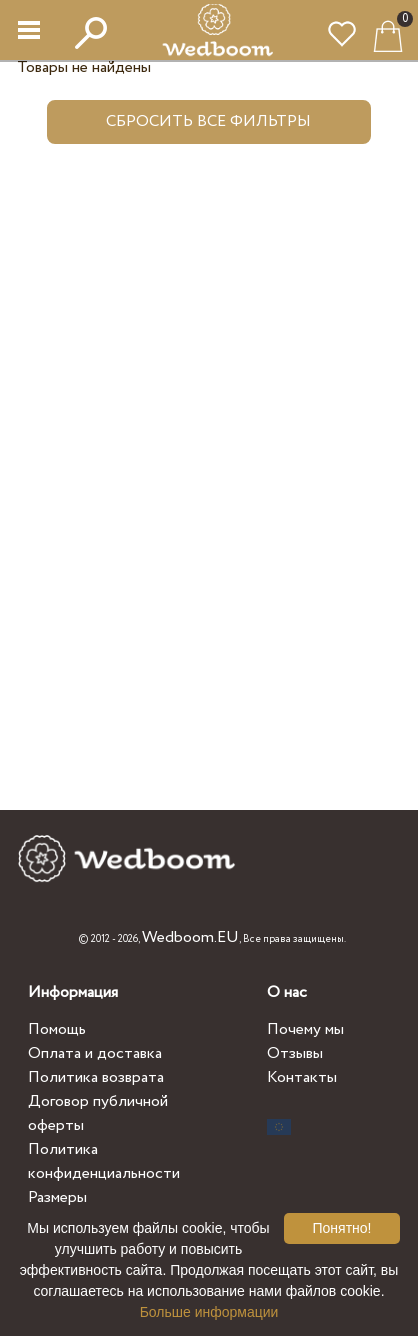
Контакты (302, 1077)
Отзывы (295, 1053)
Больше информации (209, 1312)
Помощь (57, 1029)
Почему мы (305, 1029)
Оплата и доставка (95, 1053)
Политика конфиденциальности (104, 1161)
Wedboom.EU (190, 937)
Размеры (57, 1197)
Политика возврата (96, 1077)
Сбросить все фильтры (208, 121)
